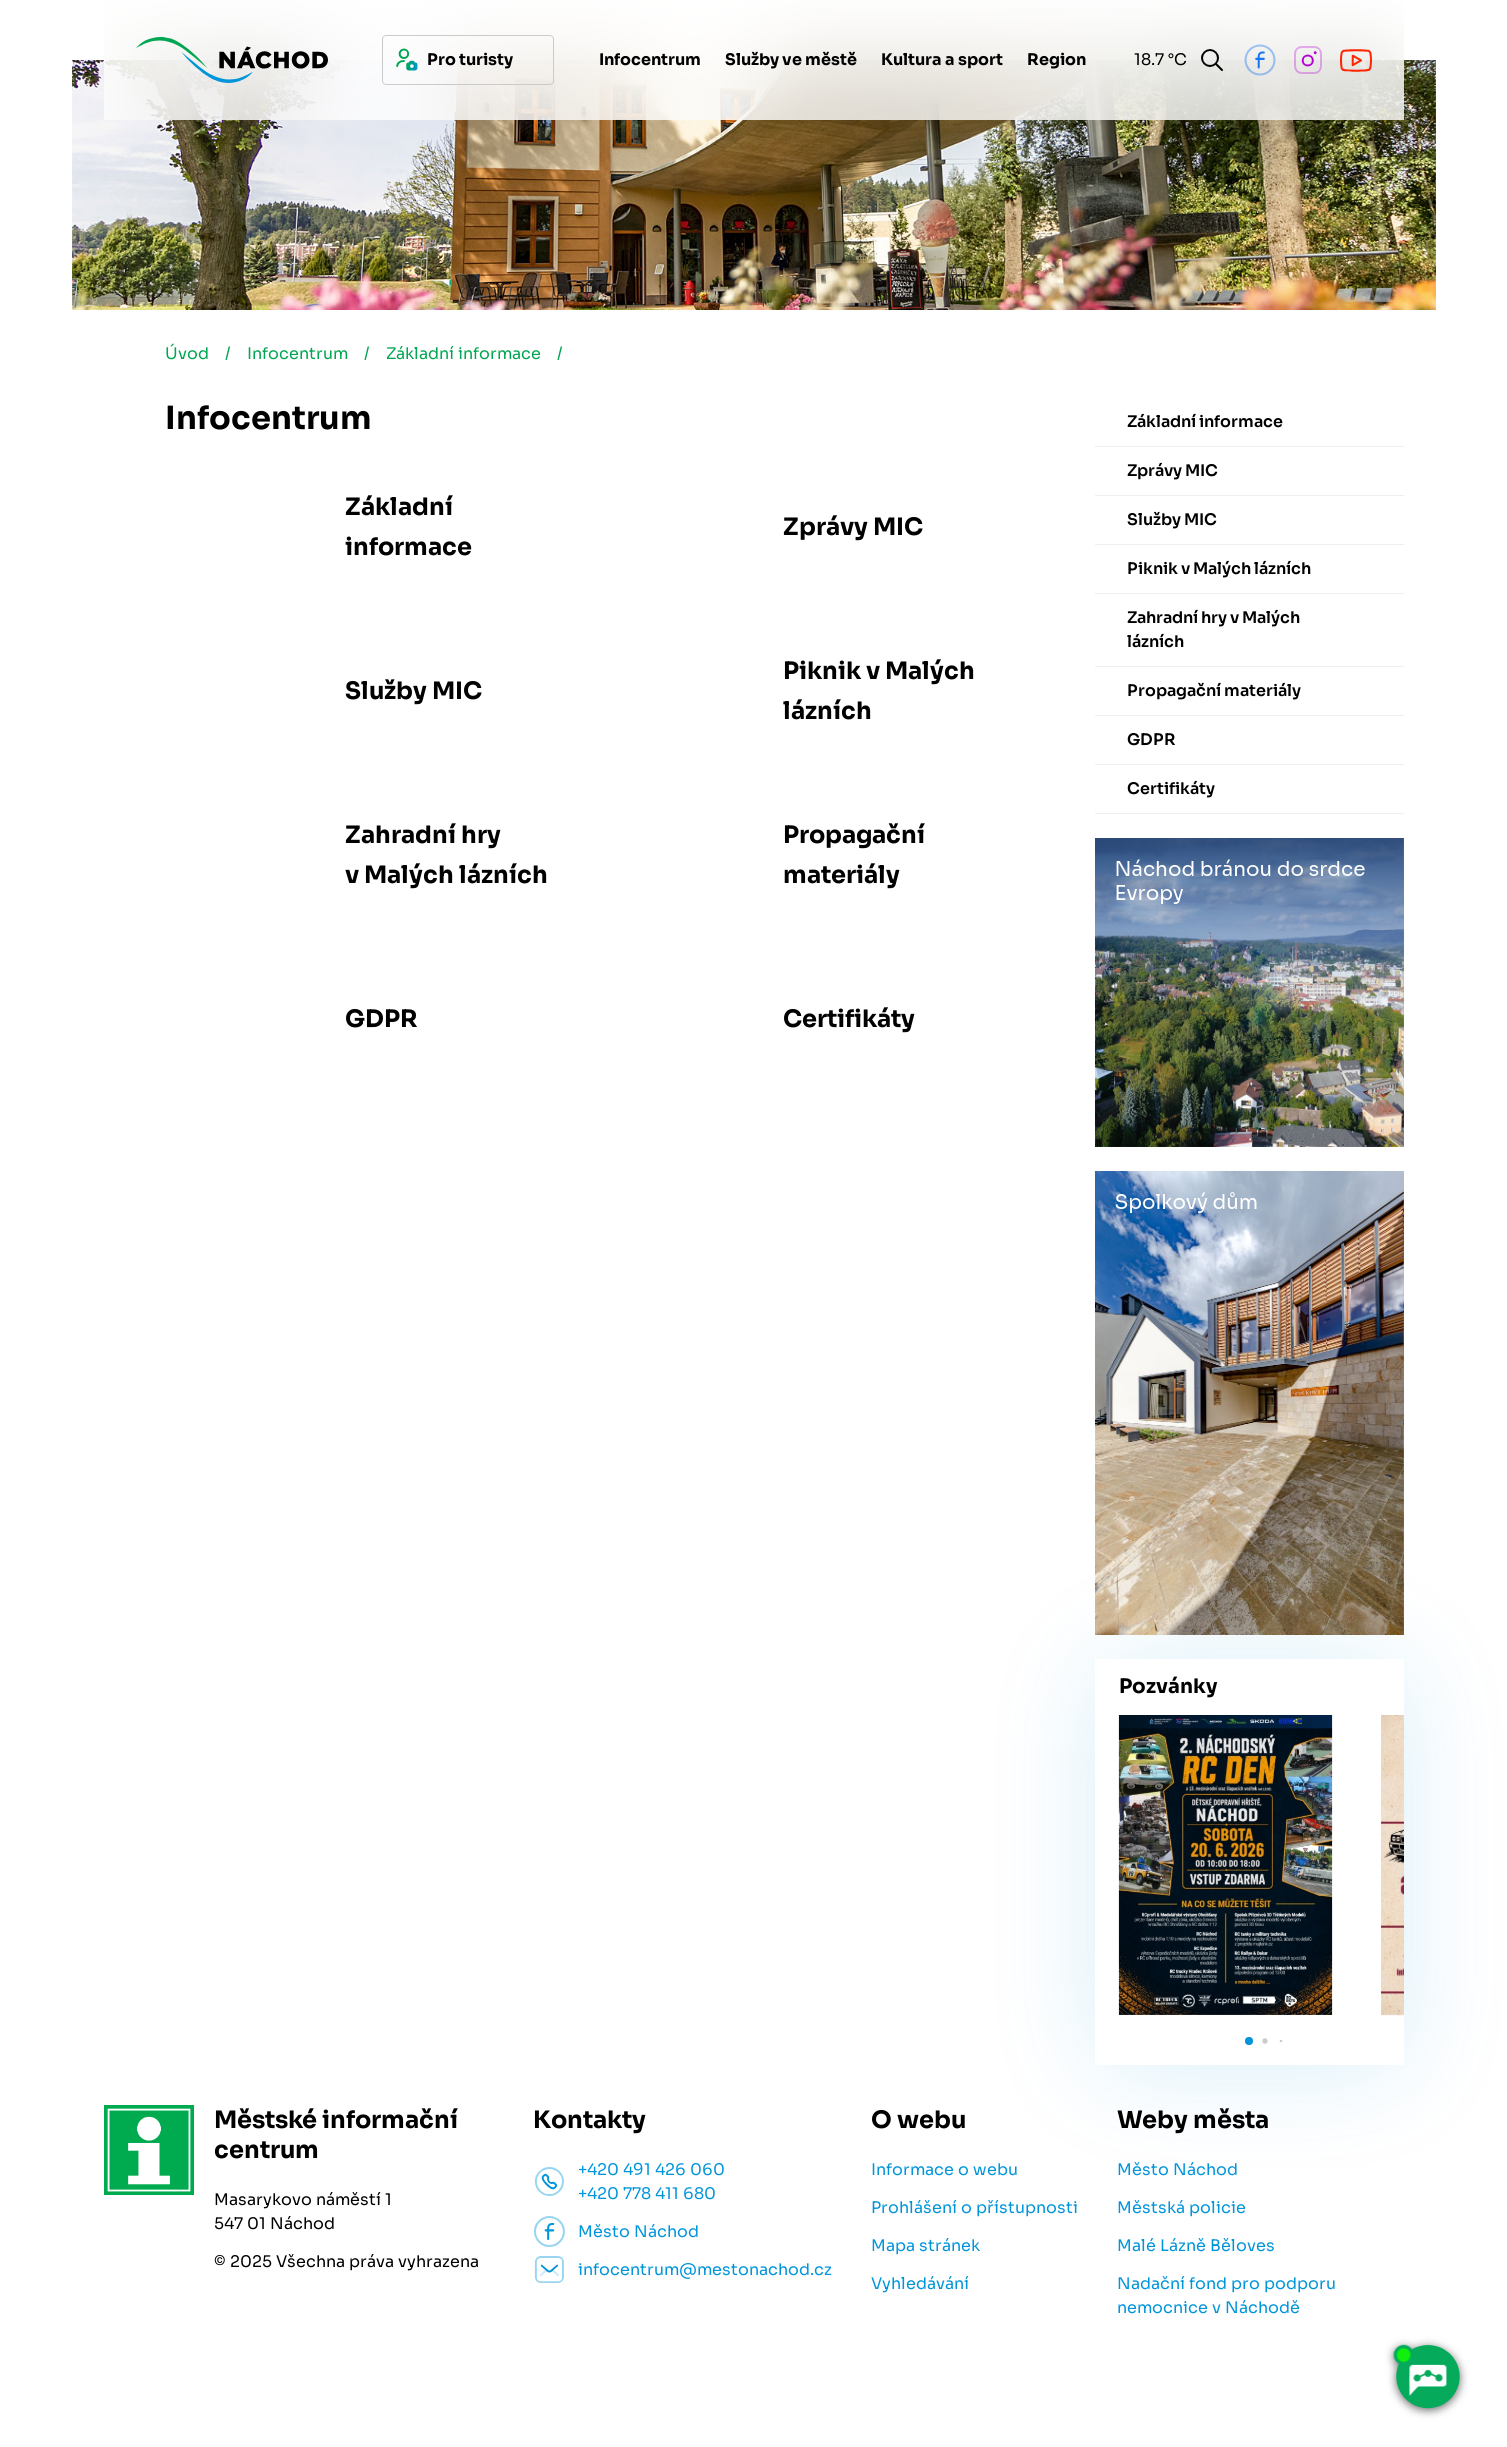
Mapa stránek (925, 2245)
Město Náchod (1177, 2169)
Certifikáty (849, 1019)
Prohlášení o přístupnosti (974, 2207)
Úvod (187, 353)
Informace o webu (944, 2169)
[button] (1249, 2041)
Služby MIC (413, 691)
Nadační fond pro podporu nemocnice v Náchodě (1226, 2295)
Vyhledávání (920, 2283)
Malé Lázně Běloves (1196, 2245)
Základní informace (463, 353)
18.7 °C (1157, 59)
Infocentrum (297, 353)
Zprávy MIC (853, 527)
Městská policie (1181, 2207)
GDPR (381, 1019)
